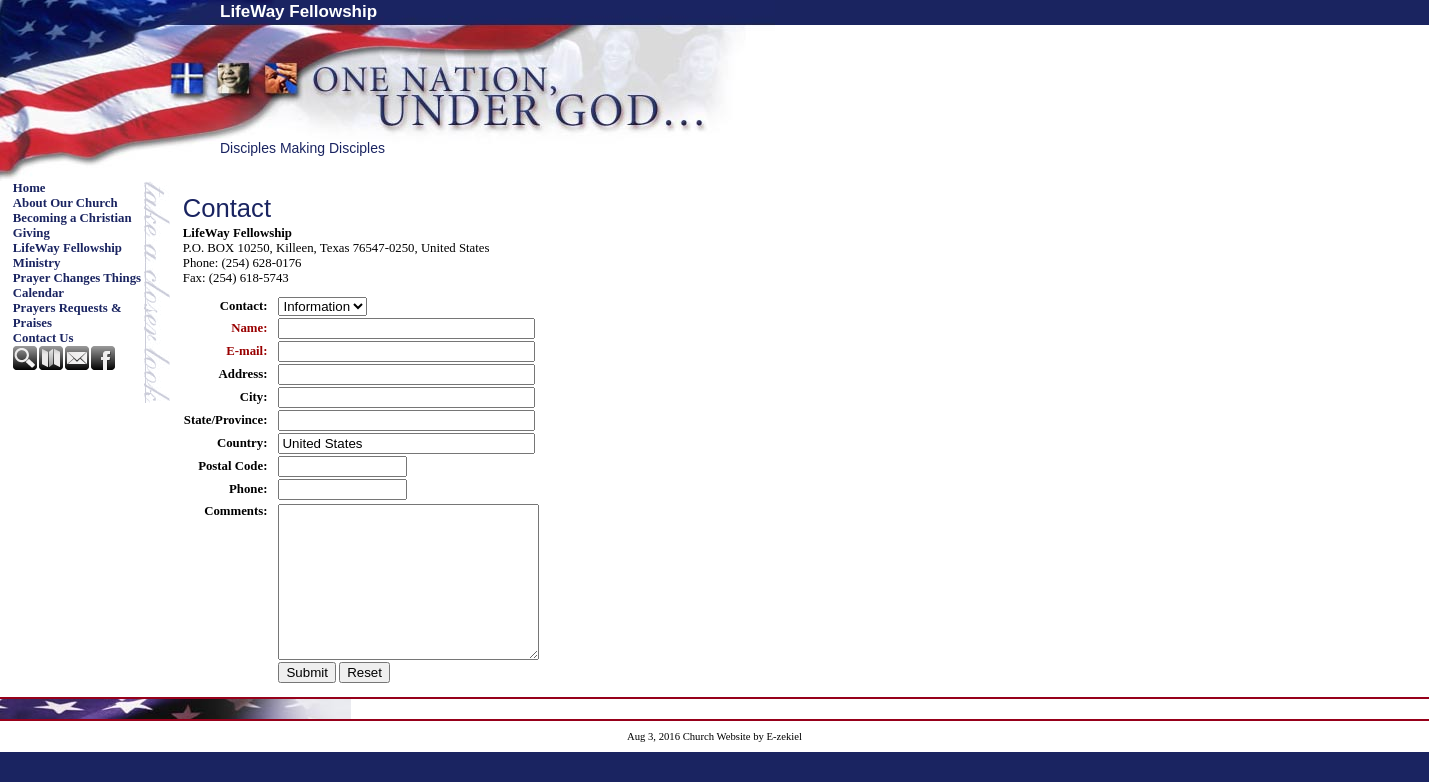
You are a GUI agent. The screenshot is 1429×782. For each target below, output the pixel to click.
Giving (31, 233)
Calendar (38, 293)
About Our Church (65, 203)
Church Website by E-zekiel (742, 766)
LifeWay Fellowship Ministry (67, 255)
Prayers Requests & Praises (67, 315)
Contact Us (43, 338)
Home (29, 188)
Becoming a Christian (72, 218)
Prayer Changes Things (77, 278)
